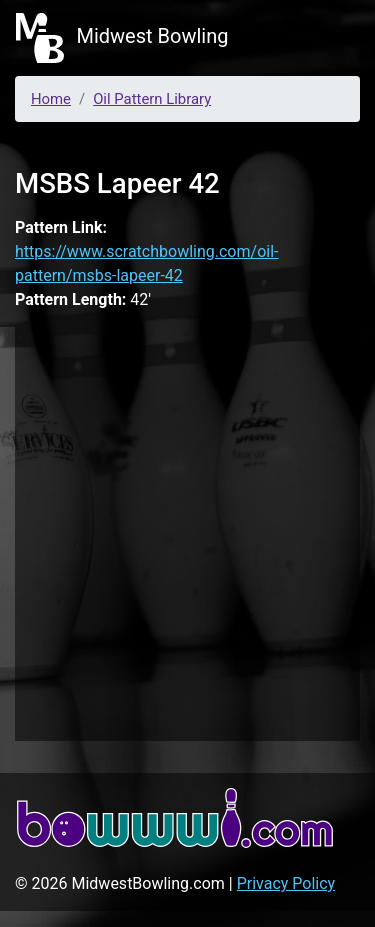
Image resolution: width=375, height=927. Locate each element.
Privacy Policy (286, 883)
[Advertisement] (187, 530)
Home (51, 99)
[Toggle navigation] (331, 38)
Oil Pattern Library (152, 99)
